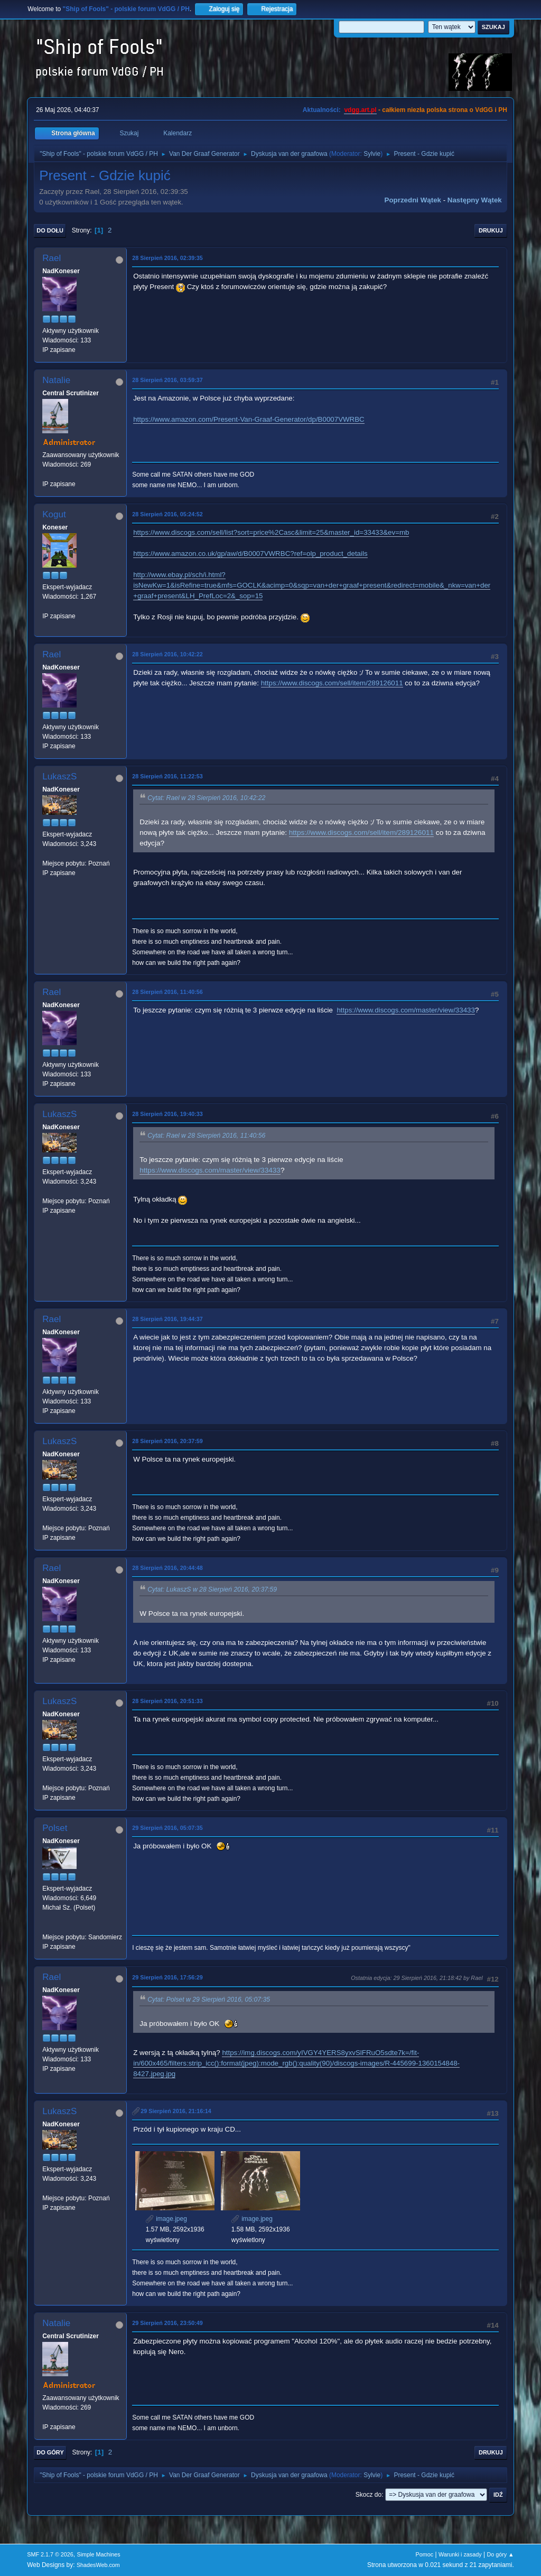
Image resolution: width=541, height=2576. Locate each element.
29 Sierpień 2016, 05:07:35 (167, 1828)
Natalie (56, 380)
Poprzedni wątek (413, 200)
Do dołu (49, 230)
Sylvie (371, 153)
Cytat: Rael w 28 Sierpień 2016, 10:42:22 (206, 798)
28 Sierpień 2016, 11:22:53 (167, 776)
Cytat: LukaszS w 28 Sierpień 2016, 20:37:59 (212, 1589)
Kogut (54, 514)
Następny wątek (474, 200)
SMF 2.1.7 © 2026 (50, 2554)
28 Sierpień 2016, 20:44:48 (167, 1568)
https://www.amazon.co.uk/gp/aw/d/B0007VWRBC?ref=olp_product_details (250, 553)
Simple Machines (98, 2554)
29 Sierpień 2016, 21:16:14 (176, 2111)
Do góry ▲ (500, 2554)
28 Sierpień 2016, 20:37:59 (167, 1441)
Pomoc (425, 2554)
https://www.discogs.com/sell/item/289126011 (332, 683)
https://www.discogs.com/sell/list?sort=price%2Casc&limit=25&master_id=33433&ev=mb (271, 532)
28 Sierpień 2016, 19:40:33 (167, 1114)
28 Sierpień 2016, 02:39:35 (167, 258)
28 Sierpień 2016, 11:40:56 (167, 992)
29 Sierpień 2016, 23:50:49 (167, 2323)
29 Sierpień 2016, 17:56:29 (167, 1977)
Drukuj (491, 230)
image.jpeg (166, 2218)
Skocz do (368, 2494)
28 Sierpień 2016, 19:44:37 (167, 1319)
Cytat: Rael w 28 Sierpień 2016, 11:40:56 (206, 1135)
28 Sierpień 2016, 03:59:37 (167, 380)
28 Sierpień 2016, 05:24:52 (167, 514)
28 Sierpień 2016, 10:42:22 (167, 654)
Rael (51, 258)
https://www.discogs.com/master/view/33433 (406, 1010)
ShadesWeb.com (98, 2565)
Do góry (50, 2452)
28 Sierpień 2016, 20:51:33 (167, 1701)
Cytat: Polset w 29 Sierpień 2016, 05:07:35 (208, 1999)
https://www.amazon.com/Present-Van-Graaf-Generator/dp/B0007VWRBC (249, 419)
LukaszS (59, 776)
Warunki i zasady (460, 2554)
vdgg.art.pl (360, 110)
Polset (54, 1828)
